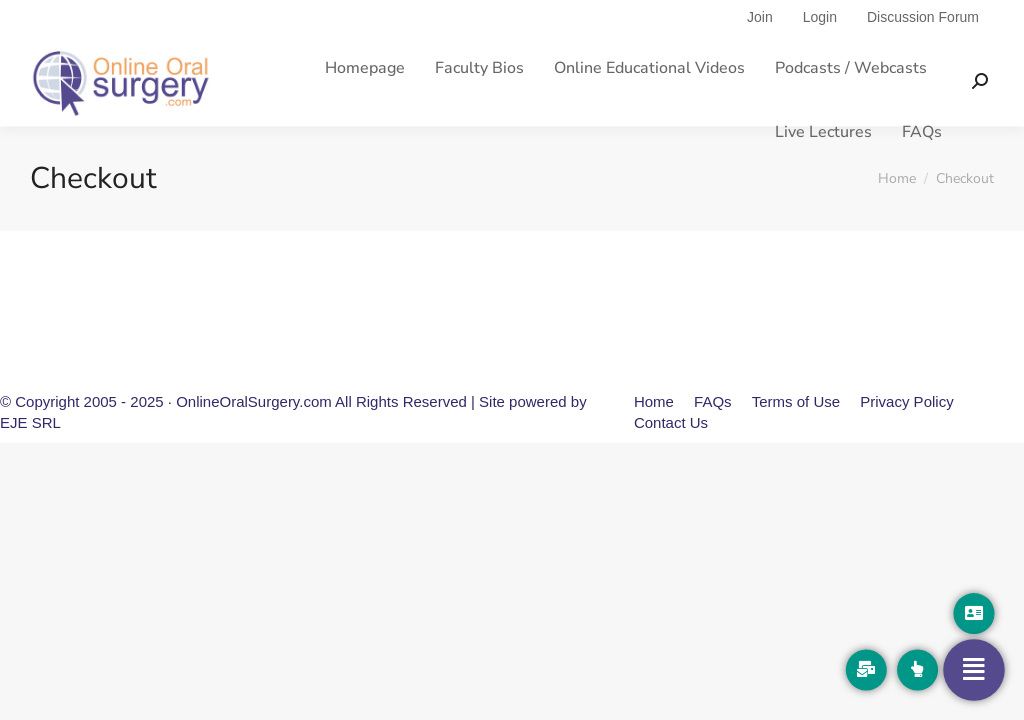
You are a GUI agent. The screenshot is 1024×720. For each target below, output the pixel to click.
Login (820, 54)
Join (760, 54)
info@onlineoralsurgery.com (505, 18)
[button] (973, 613)
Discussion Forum (923, 54)
